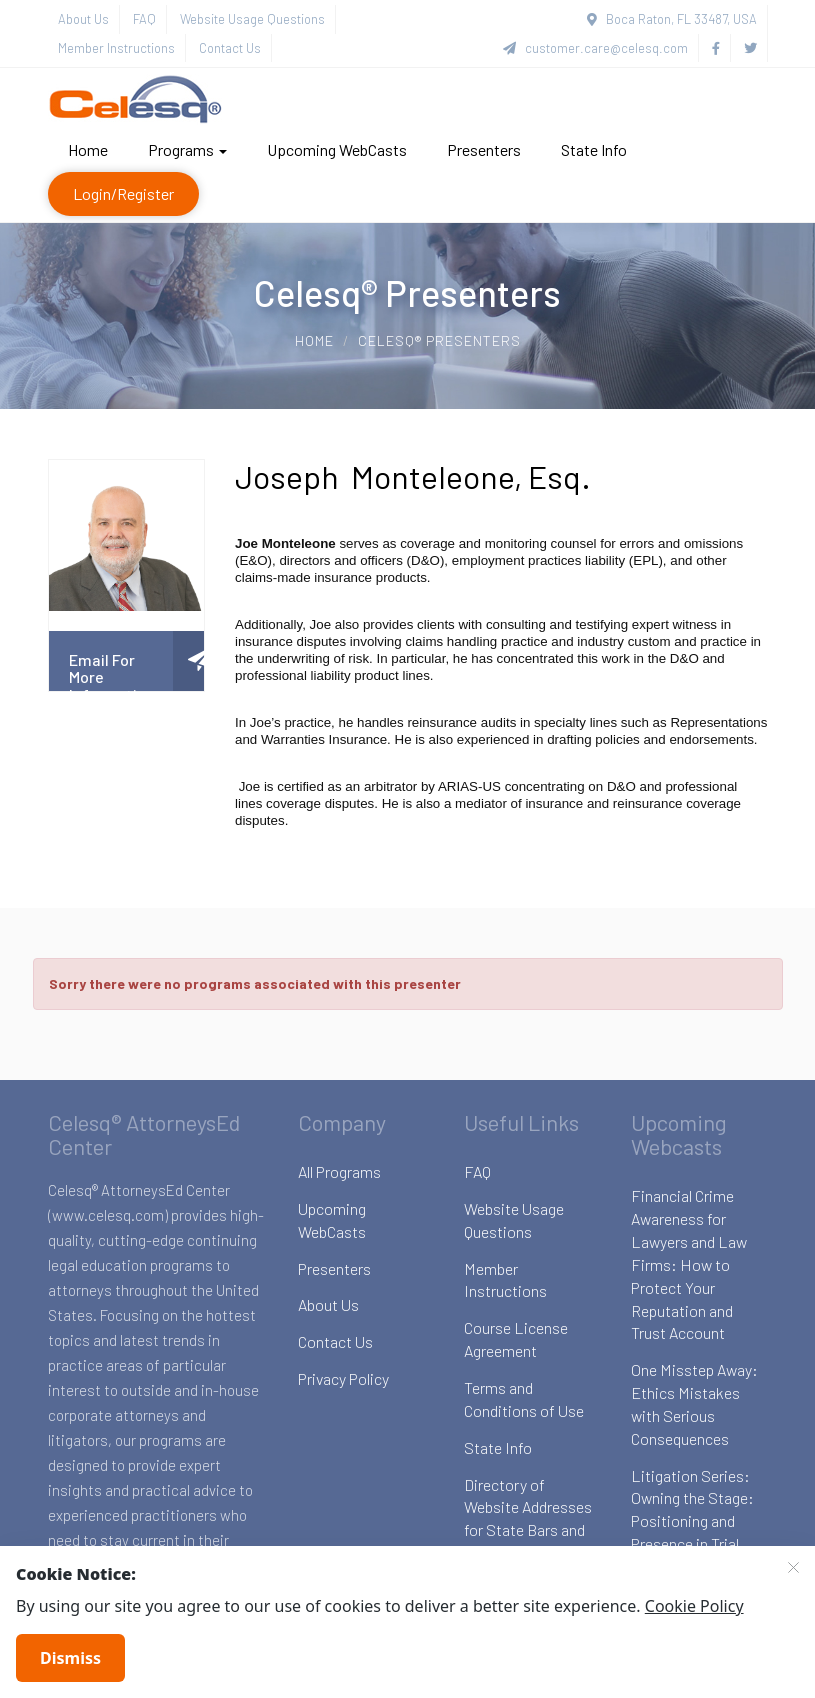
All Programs (339, 1171)
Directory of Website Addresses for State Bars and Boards (528, 1519)
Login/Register (123, 193)
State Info (594, 149)
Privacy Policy (343, 1378)
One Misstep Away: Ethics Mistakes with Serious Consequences (694, 1404)
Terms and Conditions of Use (524, 1399)
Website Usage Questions (252, 19)
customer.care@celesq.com (595, 48)
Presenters (484, 149)
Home (88, 149)
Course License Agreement (516, 1339)
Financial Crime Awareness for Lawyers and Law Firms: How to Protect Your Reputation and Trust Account (689, 1264)
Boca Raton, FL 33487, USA (672, 19)
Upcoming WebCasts (337, 149)
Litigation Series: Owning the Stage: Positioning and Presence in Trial (692, 1510)
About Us (83, 19)
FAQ (144, 19)
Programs (187, 149)
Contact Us (230, 48)
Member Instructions (116, 48)
